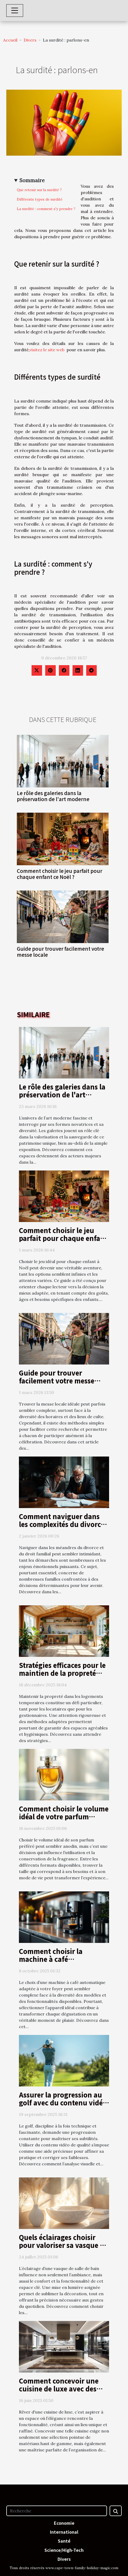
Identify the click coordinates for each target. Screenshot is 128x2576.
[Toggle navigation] (14, 10)
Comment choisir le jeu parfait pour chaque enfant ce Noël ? (59, 873)
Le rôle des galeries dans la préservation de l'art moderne (53, 796)
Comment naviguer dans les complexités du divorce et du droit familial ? (61, 1524)
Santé (64, 2541)
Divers (30, 40)
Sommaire (32, 180)
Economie (64, 2523)
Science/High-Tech (64, 2550)
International (64, 2532)
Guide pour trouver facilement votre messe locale (60, 951)
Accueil (10, 40)
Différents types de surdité (39, 199)
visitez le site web (46, 349)
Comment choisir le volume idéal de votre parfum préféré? (64, 1816)
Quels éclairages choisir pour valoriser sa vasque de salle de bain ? (63, 2245)
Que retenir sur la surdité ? (39, 190)
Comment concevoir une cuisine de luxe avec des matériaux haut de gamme (62, 2388)
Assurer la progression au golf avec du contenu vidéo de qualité (63, 2102)
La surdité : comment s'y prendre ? (46, 209)
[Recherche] (56, 2511)
